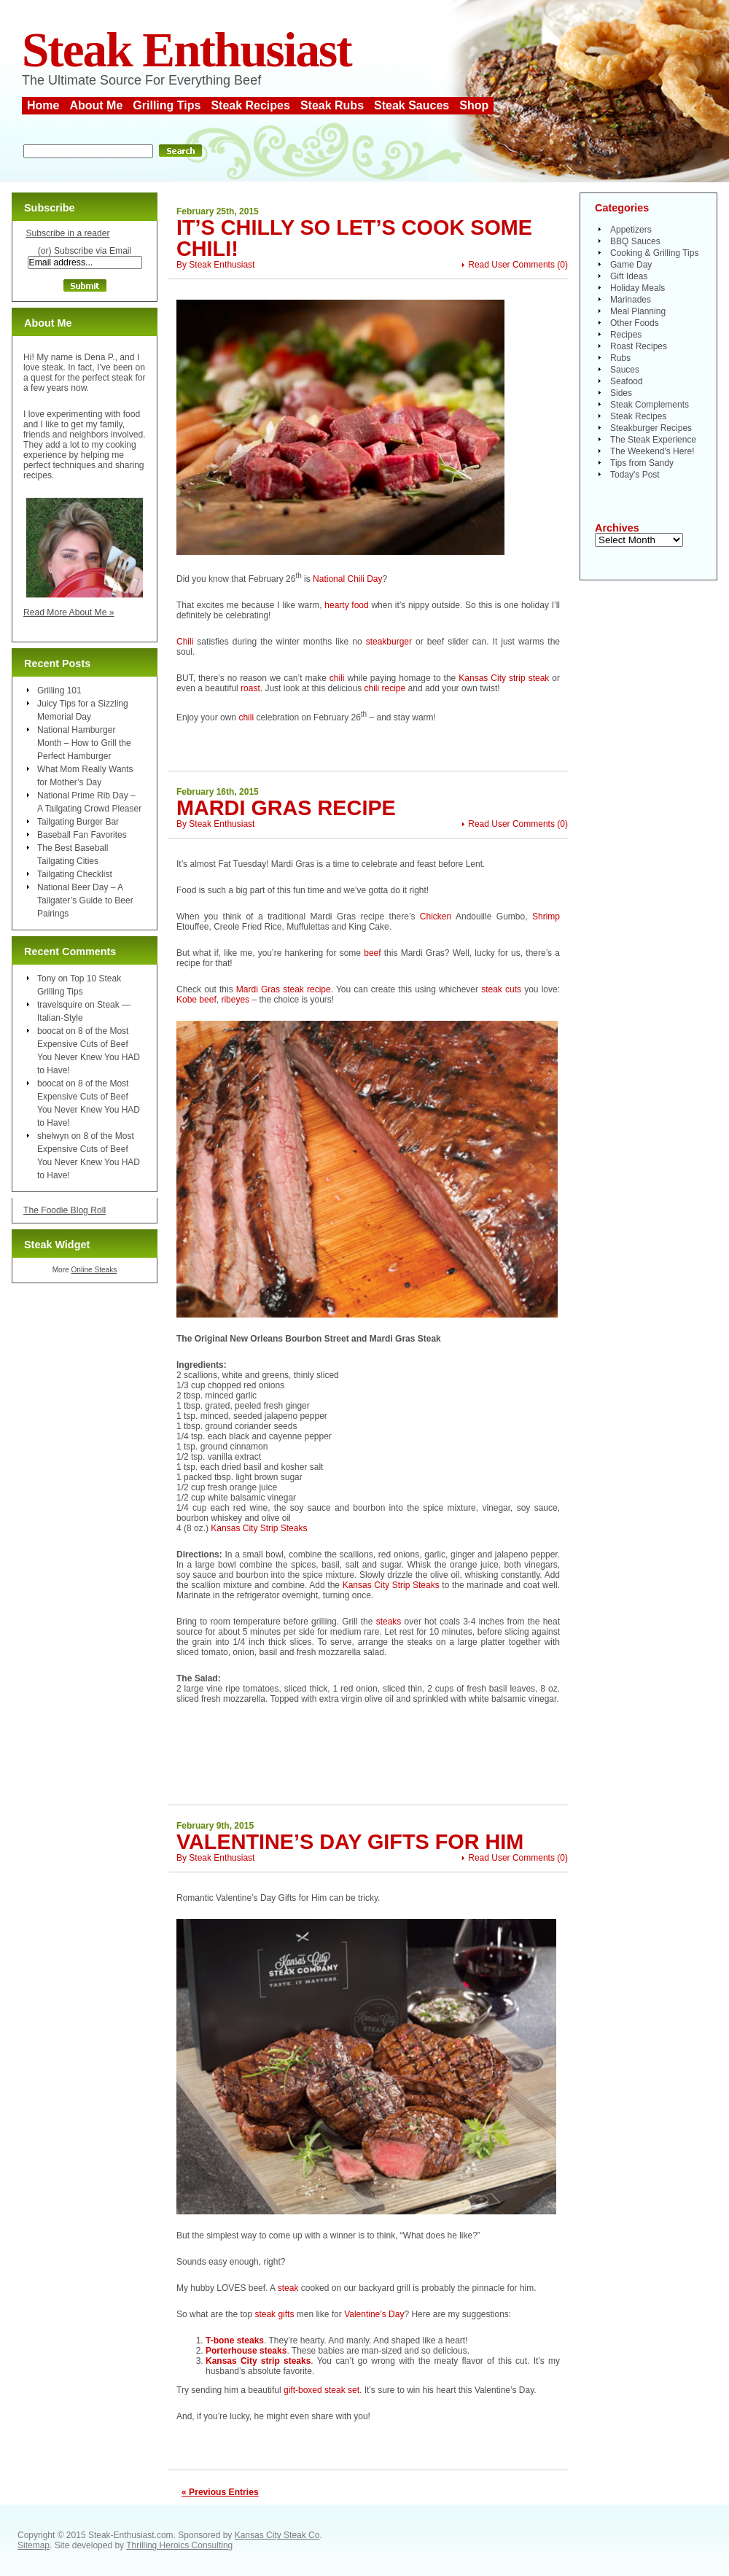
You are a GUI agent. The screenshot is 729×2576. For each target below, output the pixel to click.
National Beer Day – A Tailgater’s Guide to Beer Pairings (85, 900)
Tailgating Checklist (74, 874)
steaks (390, 1621)
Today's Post (635, 475)
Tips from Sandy (642, 463)
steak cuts (501, 989)
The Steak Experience (653, 440)
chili (337, 678)
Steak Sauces (411, 105)
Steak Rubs (332, 105)
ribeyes (235, 1000)
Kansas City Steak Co (277, 2535)
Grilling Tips (166, 105)
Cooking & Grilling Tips (654, 253)
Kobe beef (196, 1000)
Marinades (630, 300)
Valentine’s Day (374, 2314)
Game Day (631, 265)
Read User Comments (511, 265)
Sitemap (33, 2545)
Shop (473, 105)
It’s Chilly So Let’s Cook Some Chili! (354, 238)
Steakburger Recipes (651, 428)
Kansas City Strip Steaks (259, 1528)
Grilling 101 (59, 690)
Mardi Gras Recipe (286, 808)
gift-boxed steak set (321, 2390)
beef (372, 953)
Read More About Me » (68, 612)
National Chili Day (347, 579)
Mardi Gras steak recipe (283, 989)
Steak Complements (649, 405)
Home (43, 105)
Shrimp (546, 916)
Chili (184, 642)
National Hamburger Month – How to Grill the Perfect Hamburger (84, 743)
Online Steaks (94, 1270)
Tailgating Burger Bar (78, 822)
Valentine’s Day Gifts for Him (349, 1841)
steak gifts (274, 2314)
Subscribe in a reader (67, 233)
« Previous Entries (220, 2492)
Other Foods (634, 323)
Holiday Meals (637, 288)
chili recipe (385, 688)
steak (288, 2288)
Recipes (626, 335)
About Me (95, 105)
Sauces (624, 370)
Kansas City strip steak (505, 678)
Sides (621, 393)
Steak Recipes (250, 105)
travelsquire (59, 1005)
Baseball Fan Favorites (82, 835)
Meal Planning (638, 311)
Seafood (626, 381)
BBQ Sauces (635, 241)
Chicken (435, 916)
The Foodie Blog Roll (64, 1210)
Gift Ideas (628, 276)
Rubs (620, 358)
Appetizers (631, 230)
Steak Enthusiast (186, 50)
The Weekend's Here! (652, 451)
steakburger (389, 642)
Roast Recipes (638, 346)
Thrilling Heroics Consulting (179, 2545)
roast (250, 688)
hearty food (347, 605)
